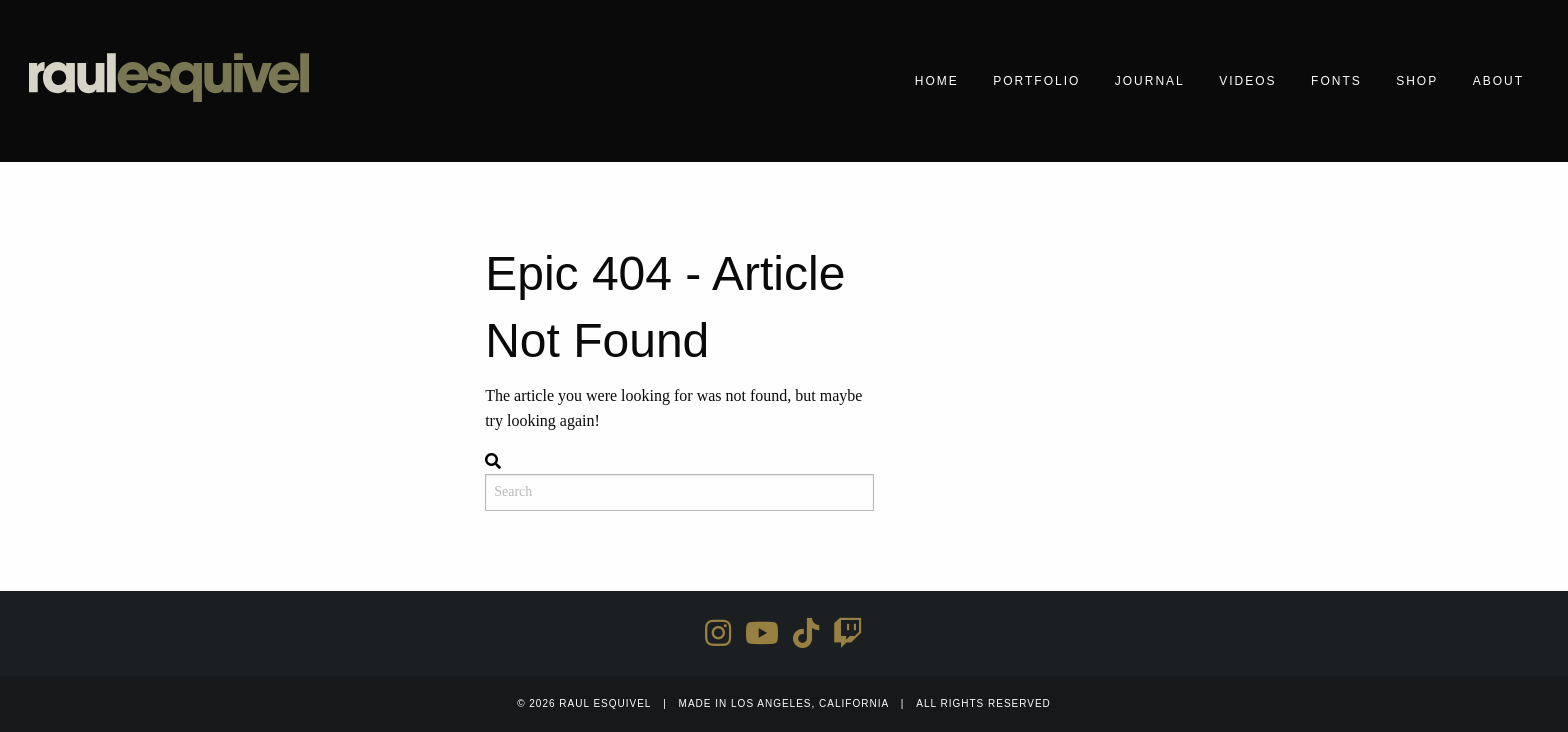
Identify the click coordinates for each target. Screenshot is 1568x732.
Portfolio (1036, 81)
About (1498, 81)
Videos (1247, 81)
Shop (1417, 81)
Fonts (1336, 81)
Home (937, 81)
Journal (1150, 81)
